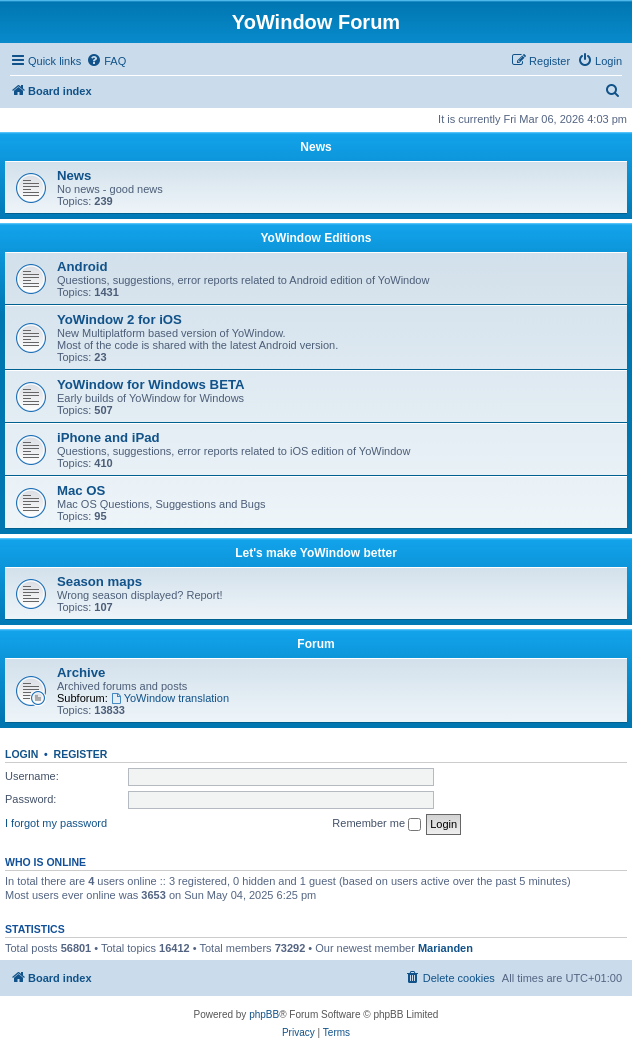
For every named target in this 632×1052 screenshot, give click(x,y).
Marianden (445, 948)
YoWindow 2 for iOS (119, 319)
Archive (81, 672)
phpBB (264, 1014)
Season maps (99, 581)
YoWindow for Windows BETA (151, 384)
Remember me (376, 824)
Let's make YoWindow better (316, 553)
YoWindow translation (170, 698)
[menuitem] (106, 61)
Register (81, 754)
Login (21, 754)
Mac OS (81, 490)
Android (82, 266)
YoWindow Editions (316, 238)
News (315, 147)
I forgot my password (56, 823)
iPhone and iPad (108, 437)
